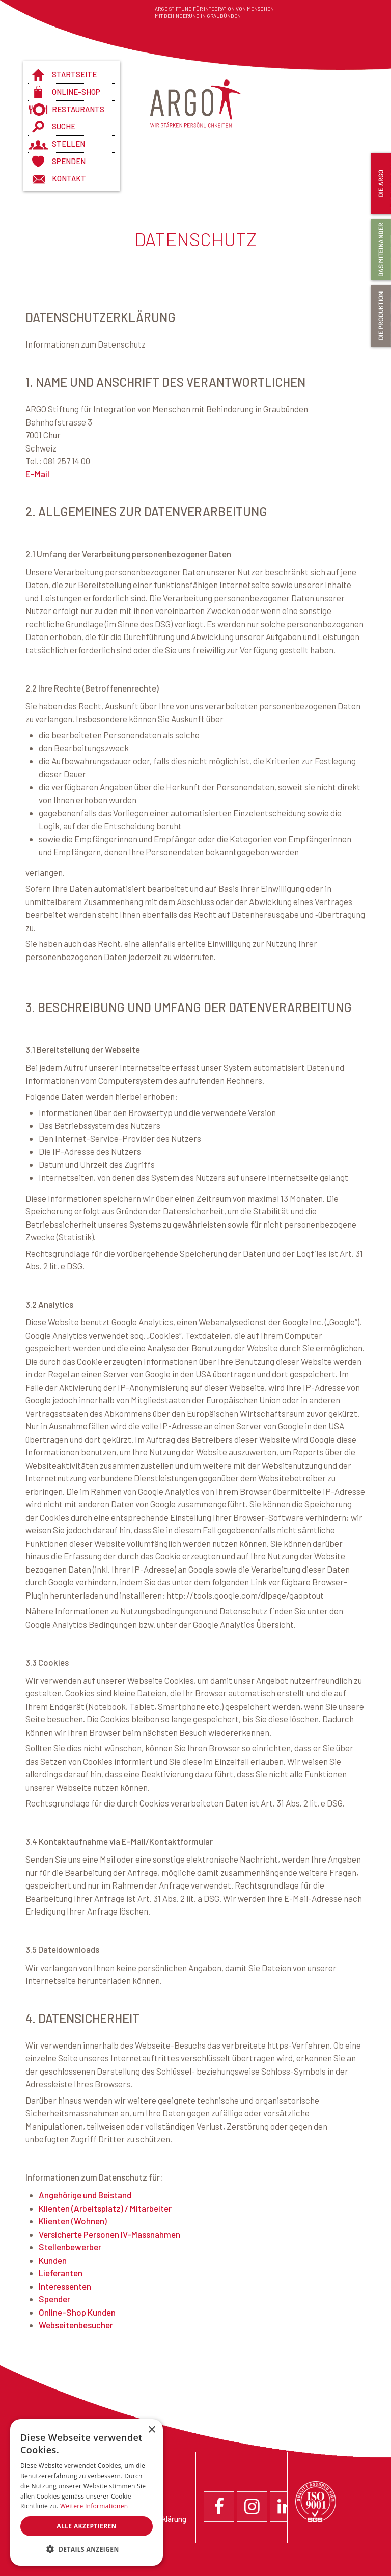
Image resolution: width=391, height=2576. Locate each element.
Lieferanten (60, 2273)
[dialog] (86, 2492)
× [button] (151, 2430)
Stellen (68, 143)
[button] (86, 2549)
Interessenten (65, 2286)
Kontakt (69, 178)
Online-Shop (76, 91)
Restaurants (78, 109)
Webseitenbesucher (76, 2325)
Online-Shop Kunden (77, 2312)
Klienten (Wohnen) (73, 2221)
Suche (63, 126)
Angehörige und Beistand (85, 2195)
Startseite (74, 74)
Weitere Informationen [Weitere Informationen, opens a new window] (94, 2506)
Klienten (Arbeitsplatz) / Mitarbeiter (105, 2208)
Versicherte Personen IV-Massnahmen (109, 2234)
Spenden (69, 161)
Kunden (53, 2260)
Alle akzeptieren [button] (87, 2525)
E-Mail (37, 474)
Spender (54, 2299)
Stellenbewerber (70, 2247)
